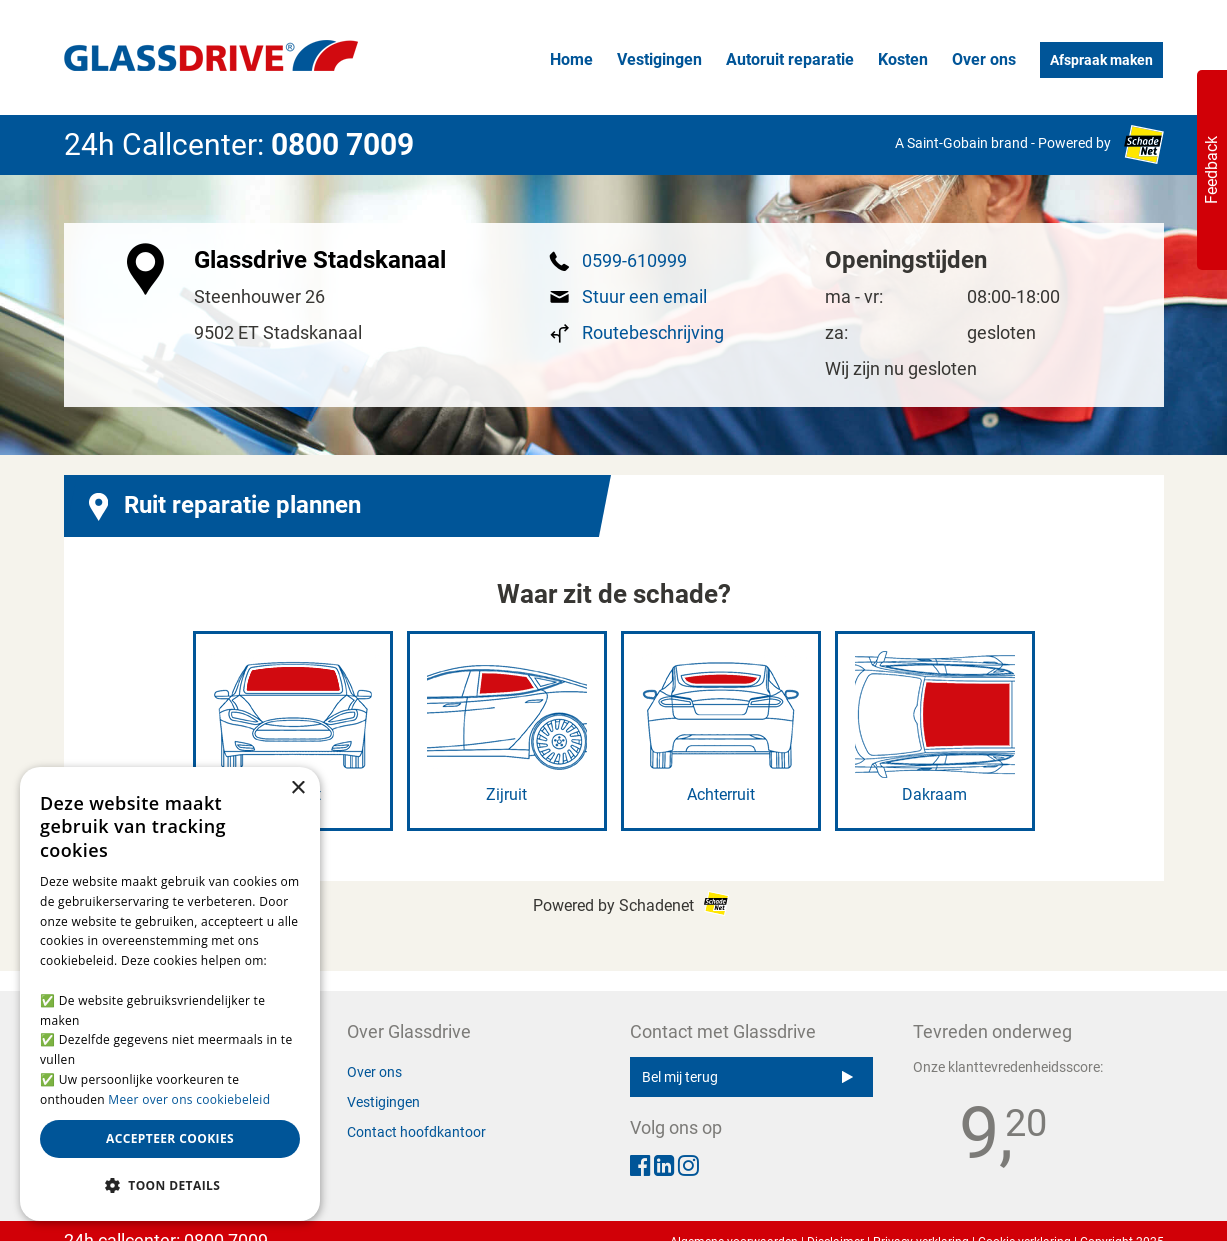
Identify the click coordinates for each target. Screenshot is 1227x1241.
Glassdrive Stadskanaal (320, 260)
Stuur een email (644, 296)
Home (571, 59)
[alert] (170, 994)
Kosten (903, 59)
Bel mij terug (747, 1077)
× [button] (297, 788)
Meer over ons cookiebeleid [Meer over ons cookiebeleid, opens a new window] (189, 1099)
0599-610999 (634, 260)
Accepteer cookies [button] (170, 1138)
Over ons (984, 59)
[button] (170, 1186)
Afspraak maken (1101, 60)
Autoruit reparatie (790, 59)
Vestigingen (659, 59)
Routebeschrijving (653, 332)
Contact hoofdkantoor (416, 1132)
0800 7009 (342, 144)
